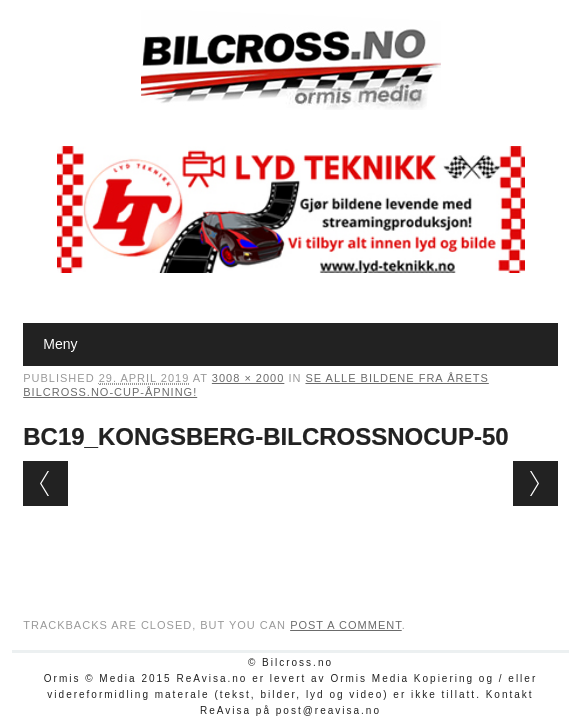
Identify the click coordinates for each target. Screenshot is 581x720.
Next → (535, 483)
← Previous (45, 483)
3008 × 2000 (248, 378)
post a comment (346, 625)
